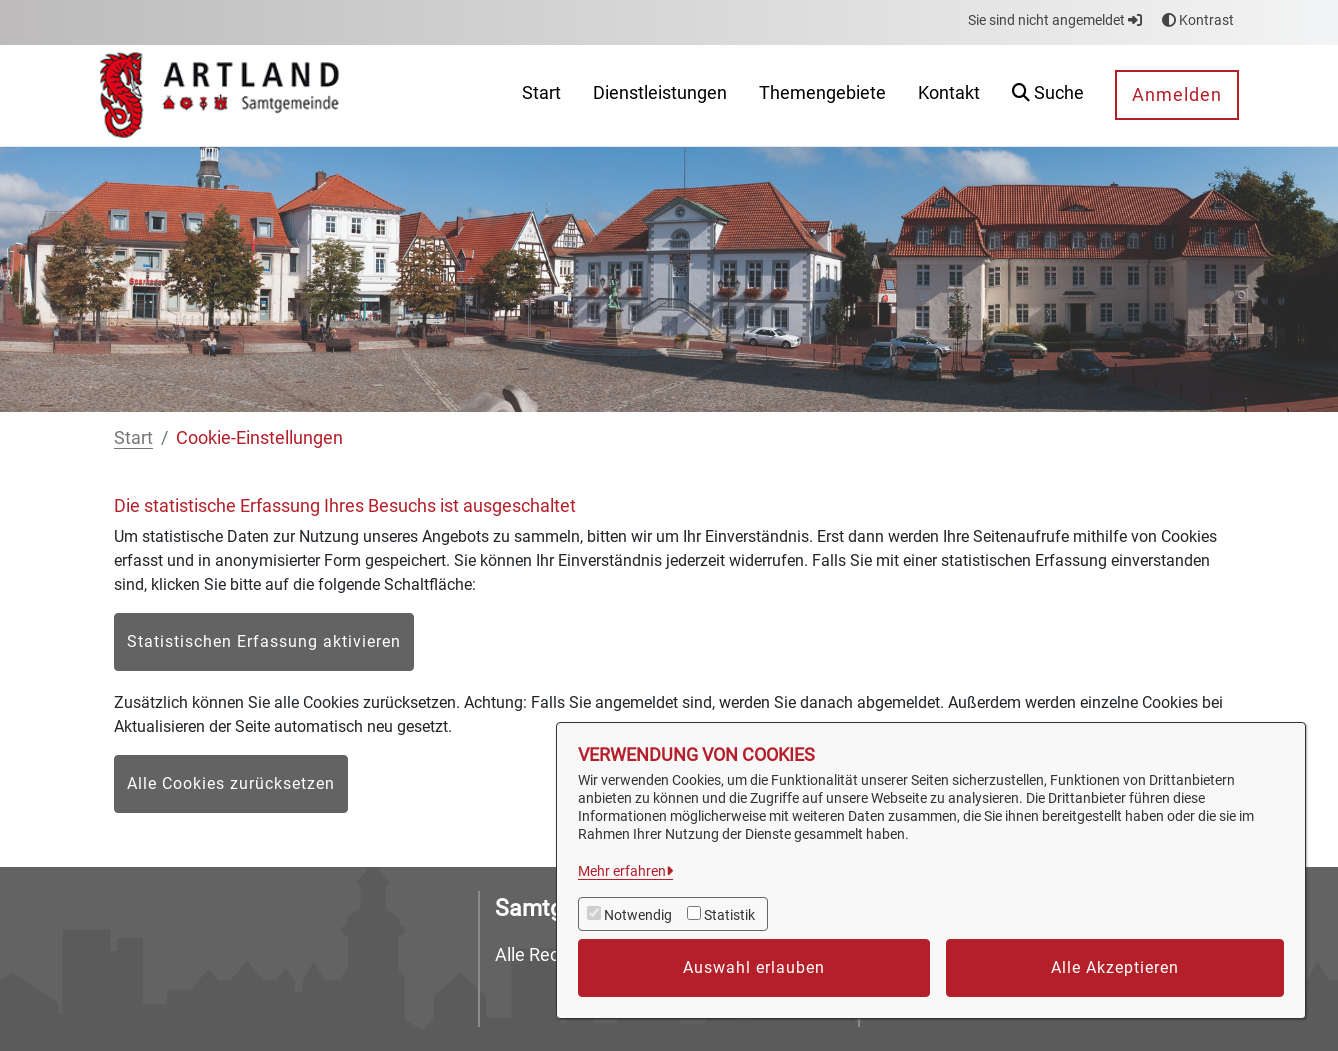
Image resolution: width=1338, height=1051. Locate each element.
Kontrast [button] (1198, 20)
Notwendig (638, 915)
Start (133, 437)
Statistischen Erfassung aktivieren (264, 641)
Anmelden (1177, 94)
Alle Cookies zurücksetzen (231, 783)
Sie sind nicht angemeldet (1055, 20)
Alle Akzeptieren (1115, 967)
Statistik (729, 915)
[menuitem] (541, 95)
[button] (1048, 95)
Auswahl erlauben (754, 967)
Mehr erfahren (622, 871)
